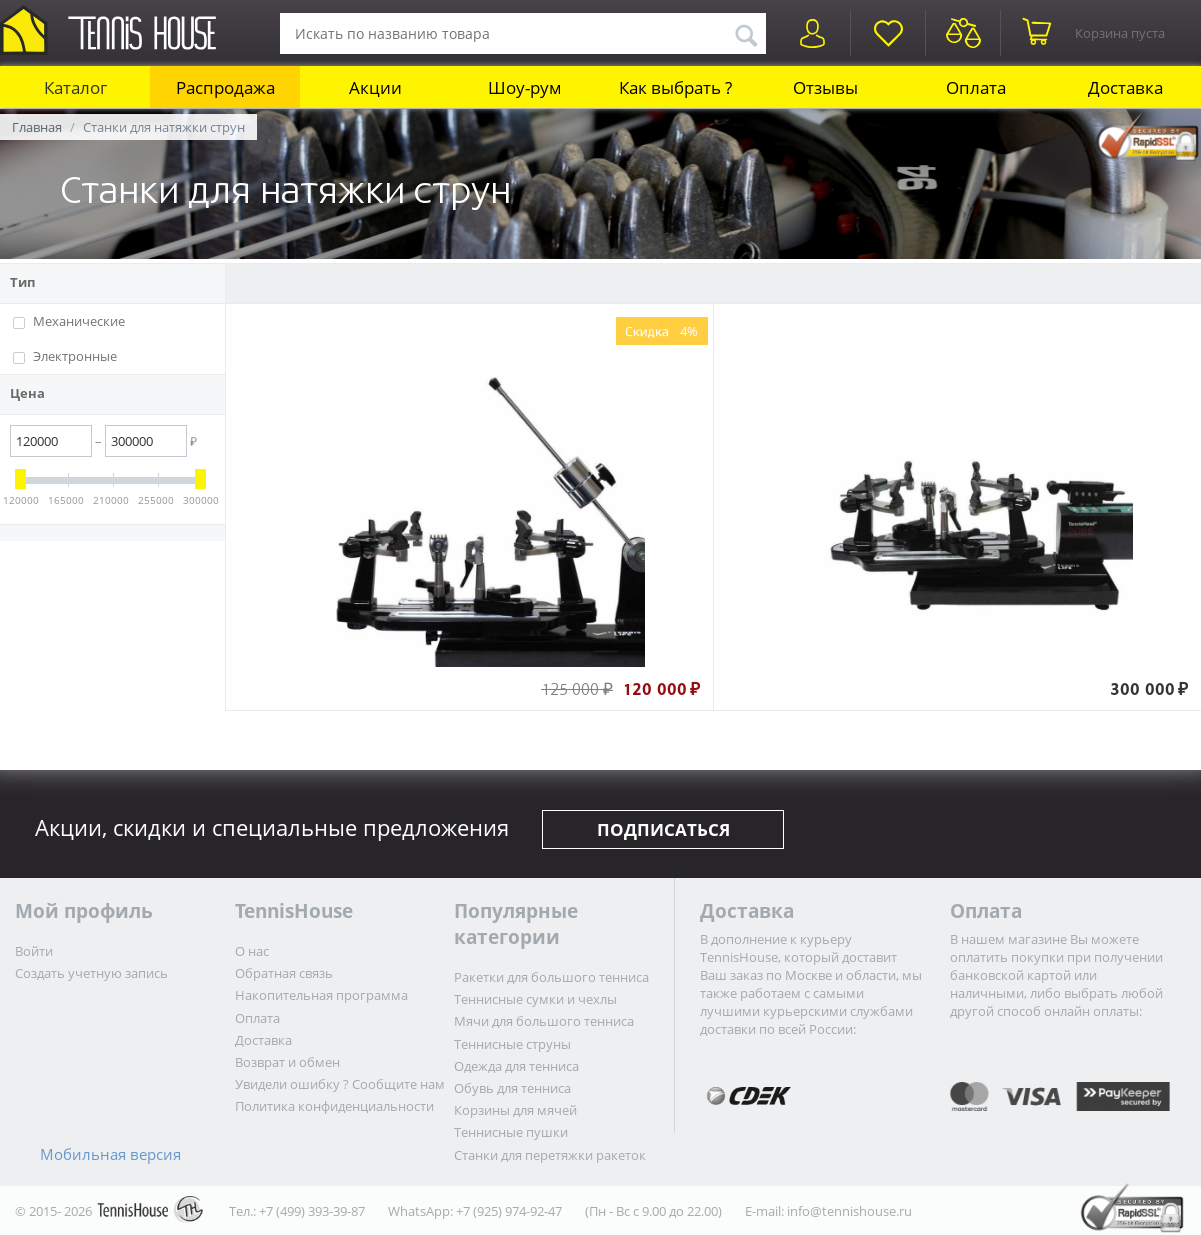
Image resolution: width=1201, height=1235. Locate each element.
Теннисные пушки (511, 1132)
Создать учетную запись (91, 973)
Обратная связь (284, 973)
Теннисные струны (512, 1044)
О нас (252, 951)
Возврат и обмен (287, 1062)
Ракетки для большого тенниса (551, 977)
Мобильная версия (110, 1154)
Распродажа (225, 87)
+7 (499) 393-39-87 (312, 1211)
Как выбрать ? (675, 87)
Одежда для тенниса (516, 1066)
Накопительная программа (321, 995)
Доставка (1125, 87)
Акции (375, 87)
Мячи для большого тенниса (544, 1021)
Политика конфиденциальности (334, 1106)
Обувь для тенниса (512, 1088)
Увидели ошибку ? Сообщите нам (340, 1084)
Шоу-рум (525, 87)
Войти (34, 951)
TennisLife (713, 284)
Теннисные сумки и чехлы (535, 999)
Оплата (976, 87)
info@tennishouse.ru (849, 1211)
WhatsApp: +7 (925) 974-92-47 (475, 1211)
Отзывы (825, 87)
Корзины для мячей (515, 1110)
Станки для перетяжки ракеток (550, 1155)
